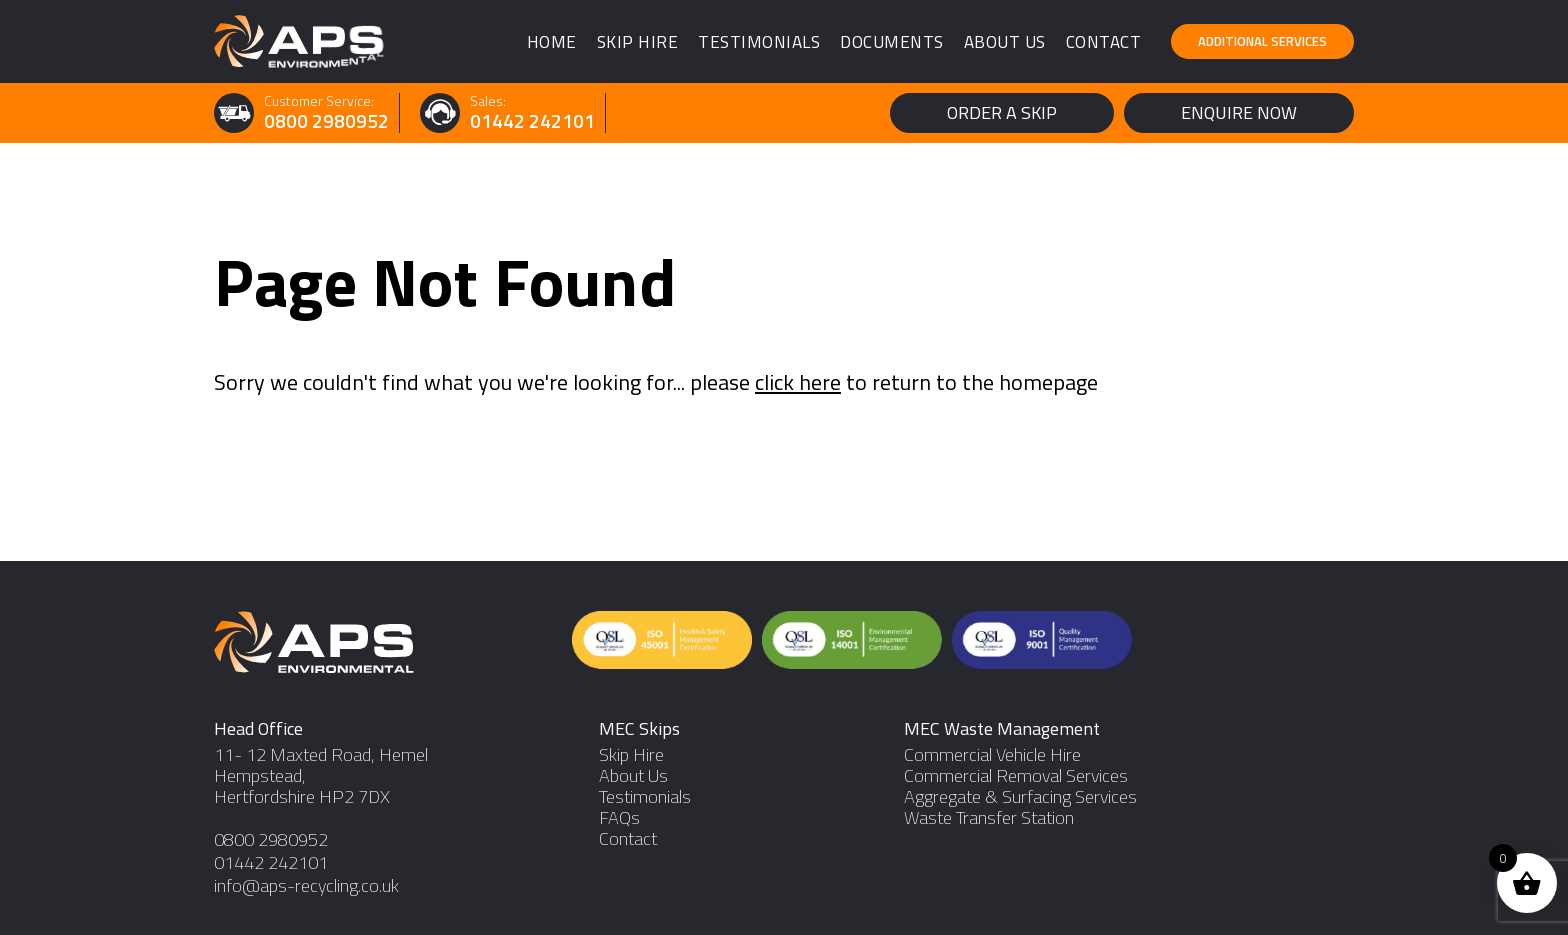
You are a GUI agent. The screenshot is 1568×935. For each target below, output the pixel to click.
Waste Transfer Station (989, 817)
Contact (1104, 42)
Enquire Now (1239, 112)
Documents (892, 42)
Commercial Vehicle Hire (992, 754)
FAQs (619, 817)
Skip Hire (638, 42)
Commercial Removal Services (1016, 775)
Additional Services (1262, 41)
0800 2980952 (326, 121)
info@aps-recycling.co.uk (306, 885)
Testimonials (759, 42)
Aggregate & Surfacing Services (1020, 796)
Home (552, 42)
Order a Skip (1002, 112)
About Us (1005, 42)
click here (798, 382)
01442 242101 (532, 121)
